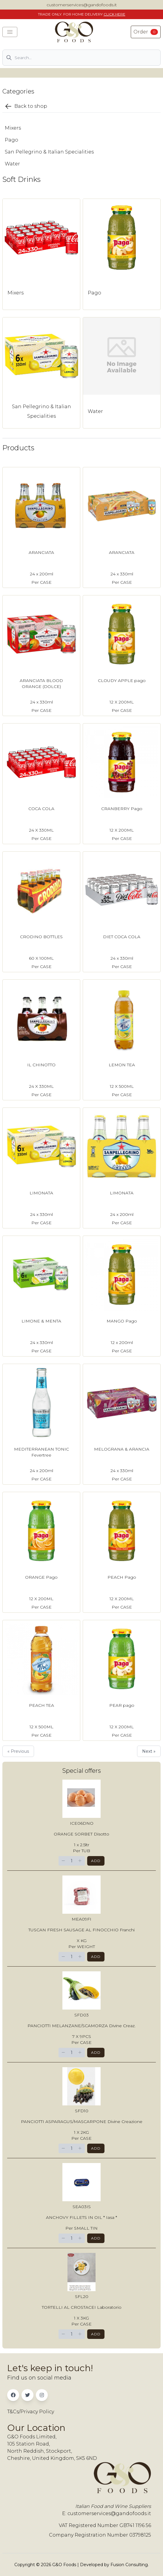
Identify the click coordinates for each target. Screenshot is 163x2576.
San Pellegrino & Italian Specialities (49, 152)
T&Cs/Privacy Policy (30, 2411)
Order (145, 32)
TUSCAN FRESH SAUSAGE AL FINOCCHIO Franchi (81, 1930)
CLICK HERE (114, 14)
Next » (149, 1751)
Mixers (13, 128)
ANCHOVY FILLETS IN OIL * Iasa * (81, 2217)
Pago (11, 140)
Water (12, 164)
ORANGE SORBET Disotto (81, 1834)
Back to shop (26, 106)
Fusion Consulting (129, 2564)
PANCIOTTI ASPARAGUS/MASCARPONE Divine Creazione (81, 2121)
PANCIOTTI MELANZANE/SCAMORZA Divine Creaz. (81, 2025)
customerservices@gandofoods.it (82, 4)
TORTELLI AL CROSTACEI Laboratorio (82, 2307)
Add (96, 1860)
